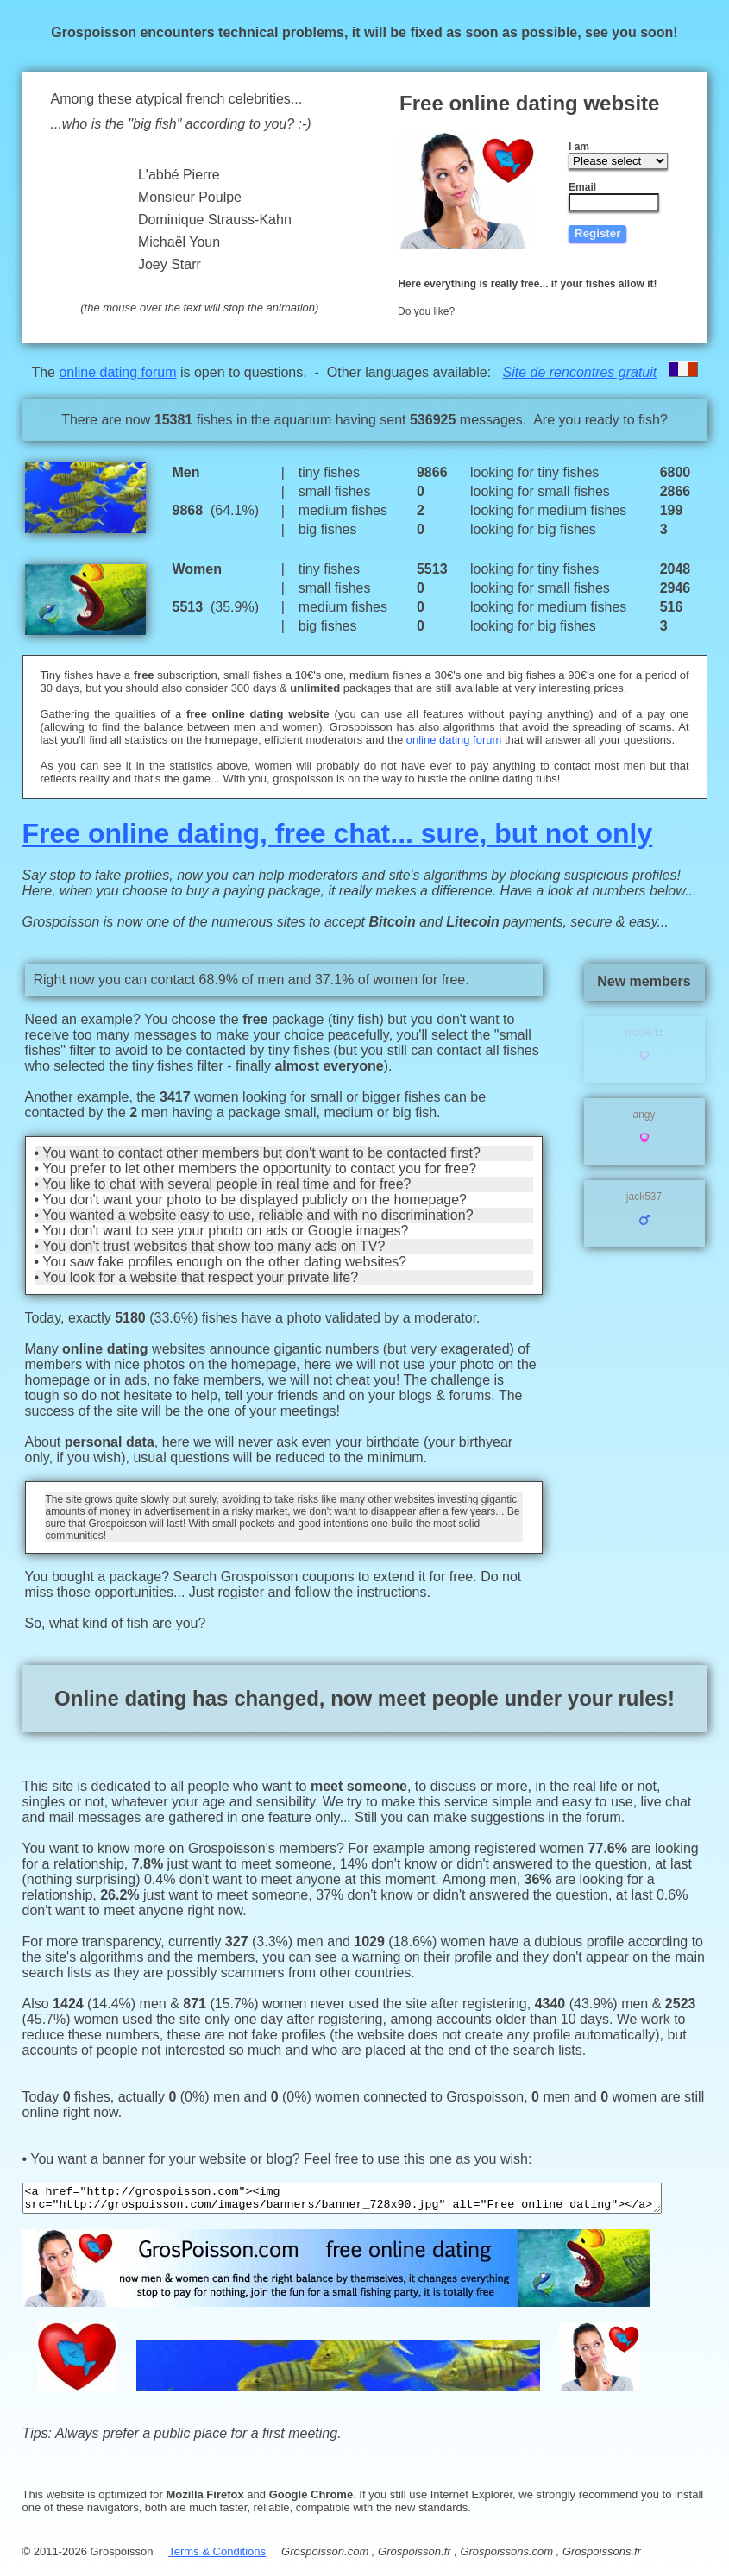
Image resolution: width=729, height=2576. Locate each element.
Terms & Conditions (205, 2544)
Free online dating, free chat (193, 833)
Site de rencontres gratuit (583, 372)
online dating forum (120, 372)
